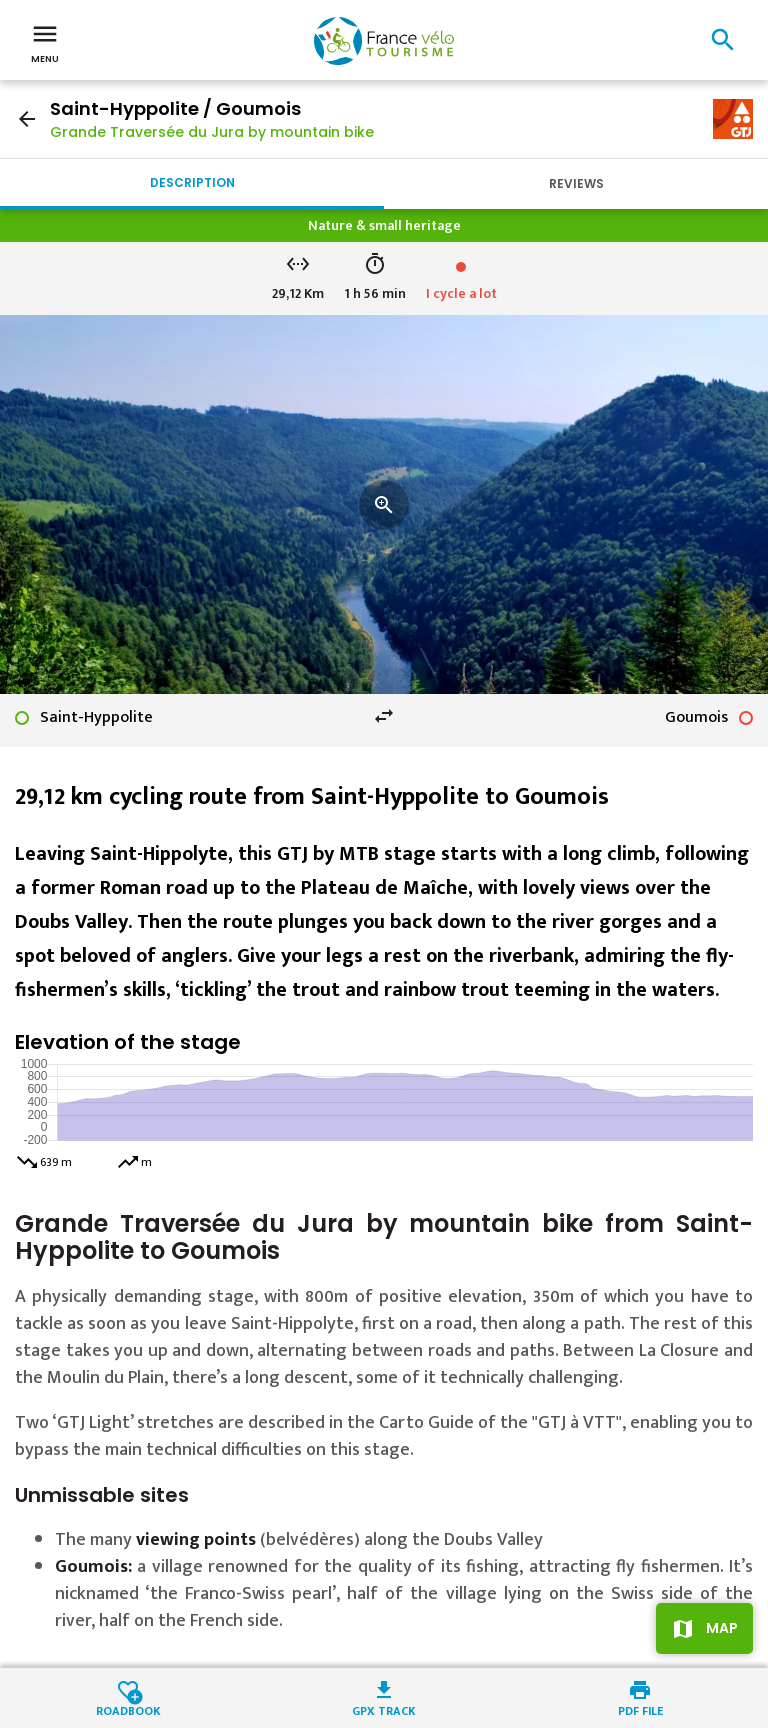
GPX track (384, 1709)
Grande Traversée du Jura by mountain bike (212, 132)
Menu (45, 42)
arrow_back (27, 119)
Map (722, 1628)
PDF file (640, 1709)
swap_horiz (384, 716)
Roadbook (128, 1709)
